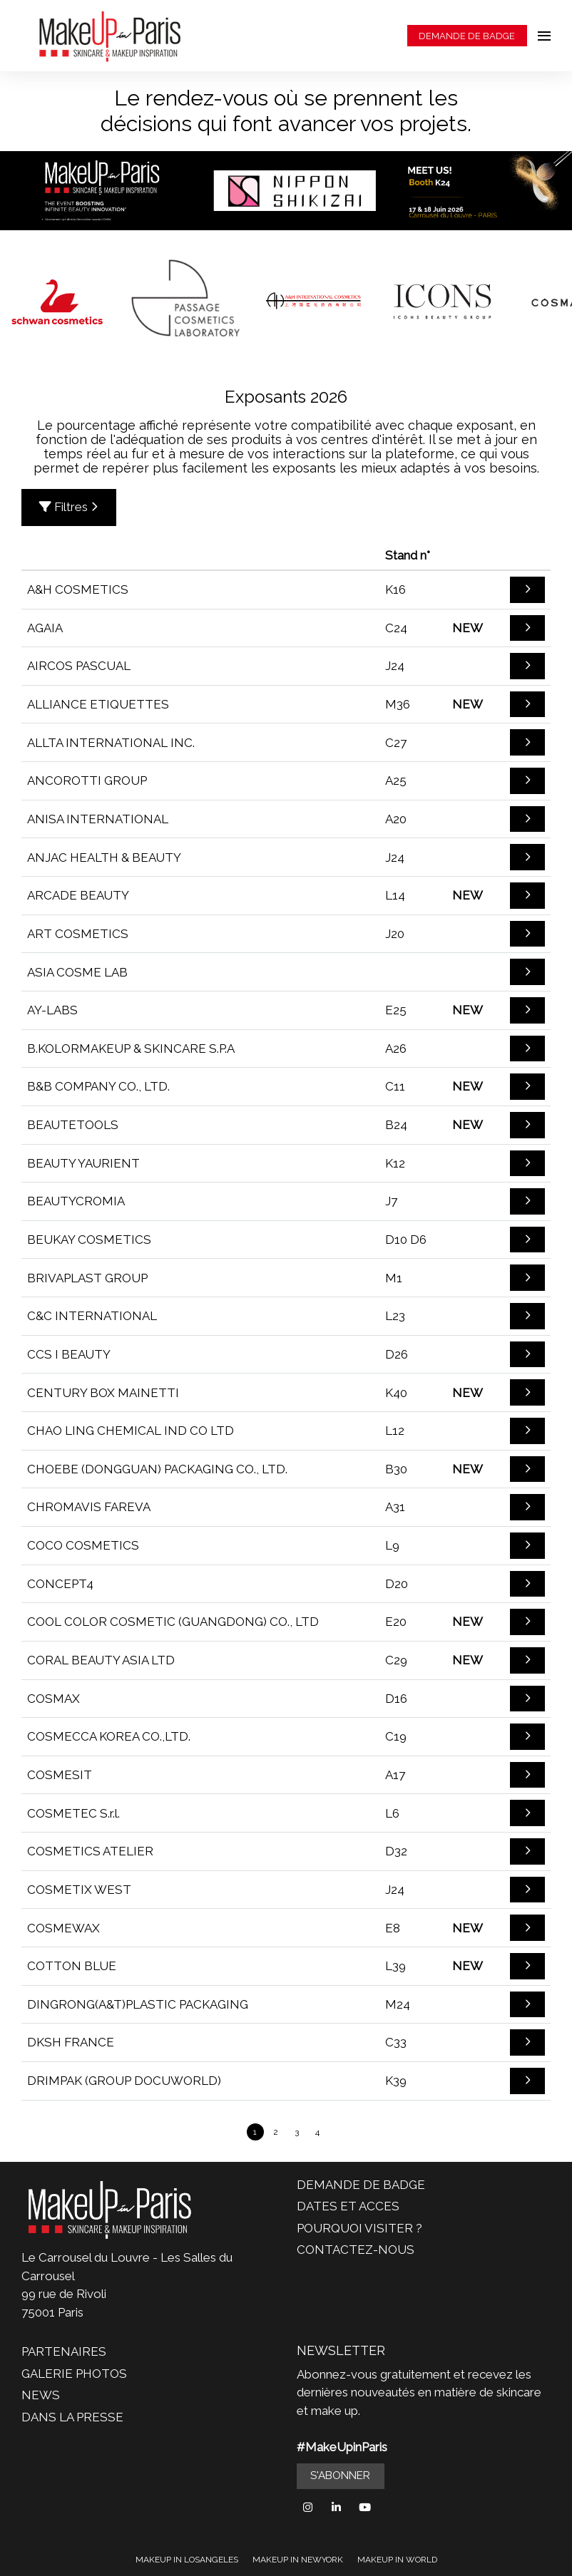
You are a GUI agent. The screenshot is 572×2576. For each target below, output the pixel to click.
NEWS (40, 2395)
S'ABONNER (340, 2475)
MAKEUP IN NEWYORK (297, 2560)
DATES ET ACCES (348, 2206)
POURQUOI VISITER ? (359, 2228)
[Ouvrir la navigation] (544, 35)
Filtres (68, 507)
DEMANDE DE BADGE (467, 36)
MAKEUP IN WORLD (397, 2560)
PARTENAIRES (63, 2351)
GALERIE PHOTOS (74, 2373)
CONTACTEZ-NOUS (355, 2249)
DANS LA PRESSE (72, 2417)
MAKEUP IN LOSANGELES (187, 2560)
